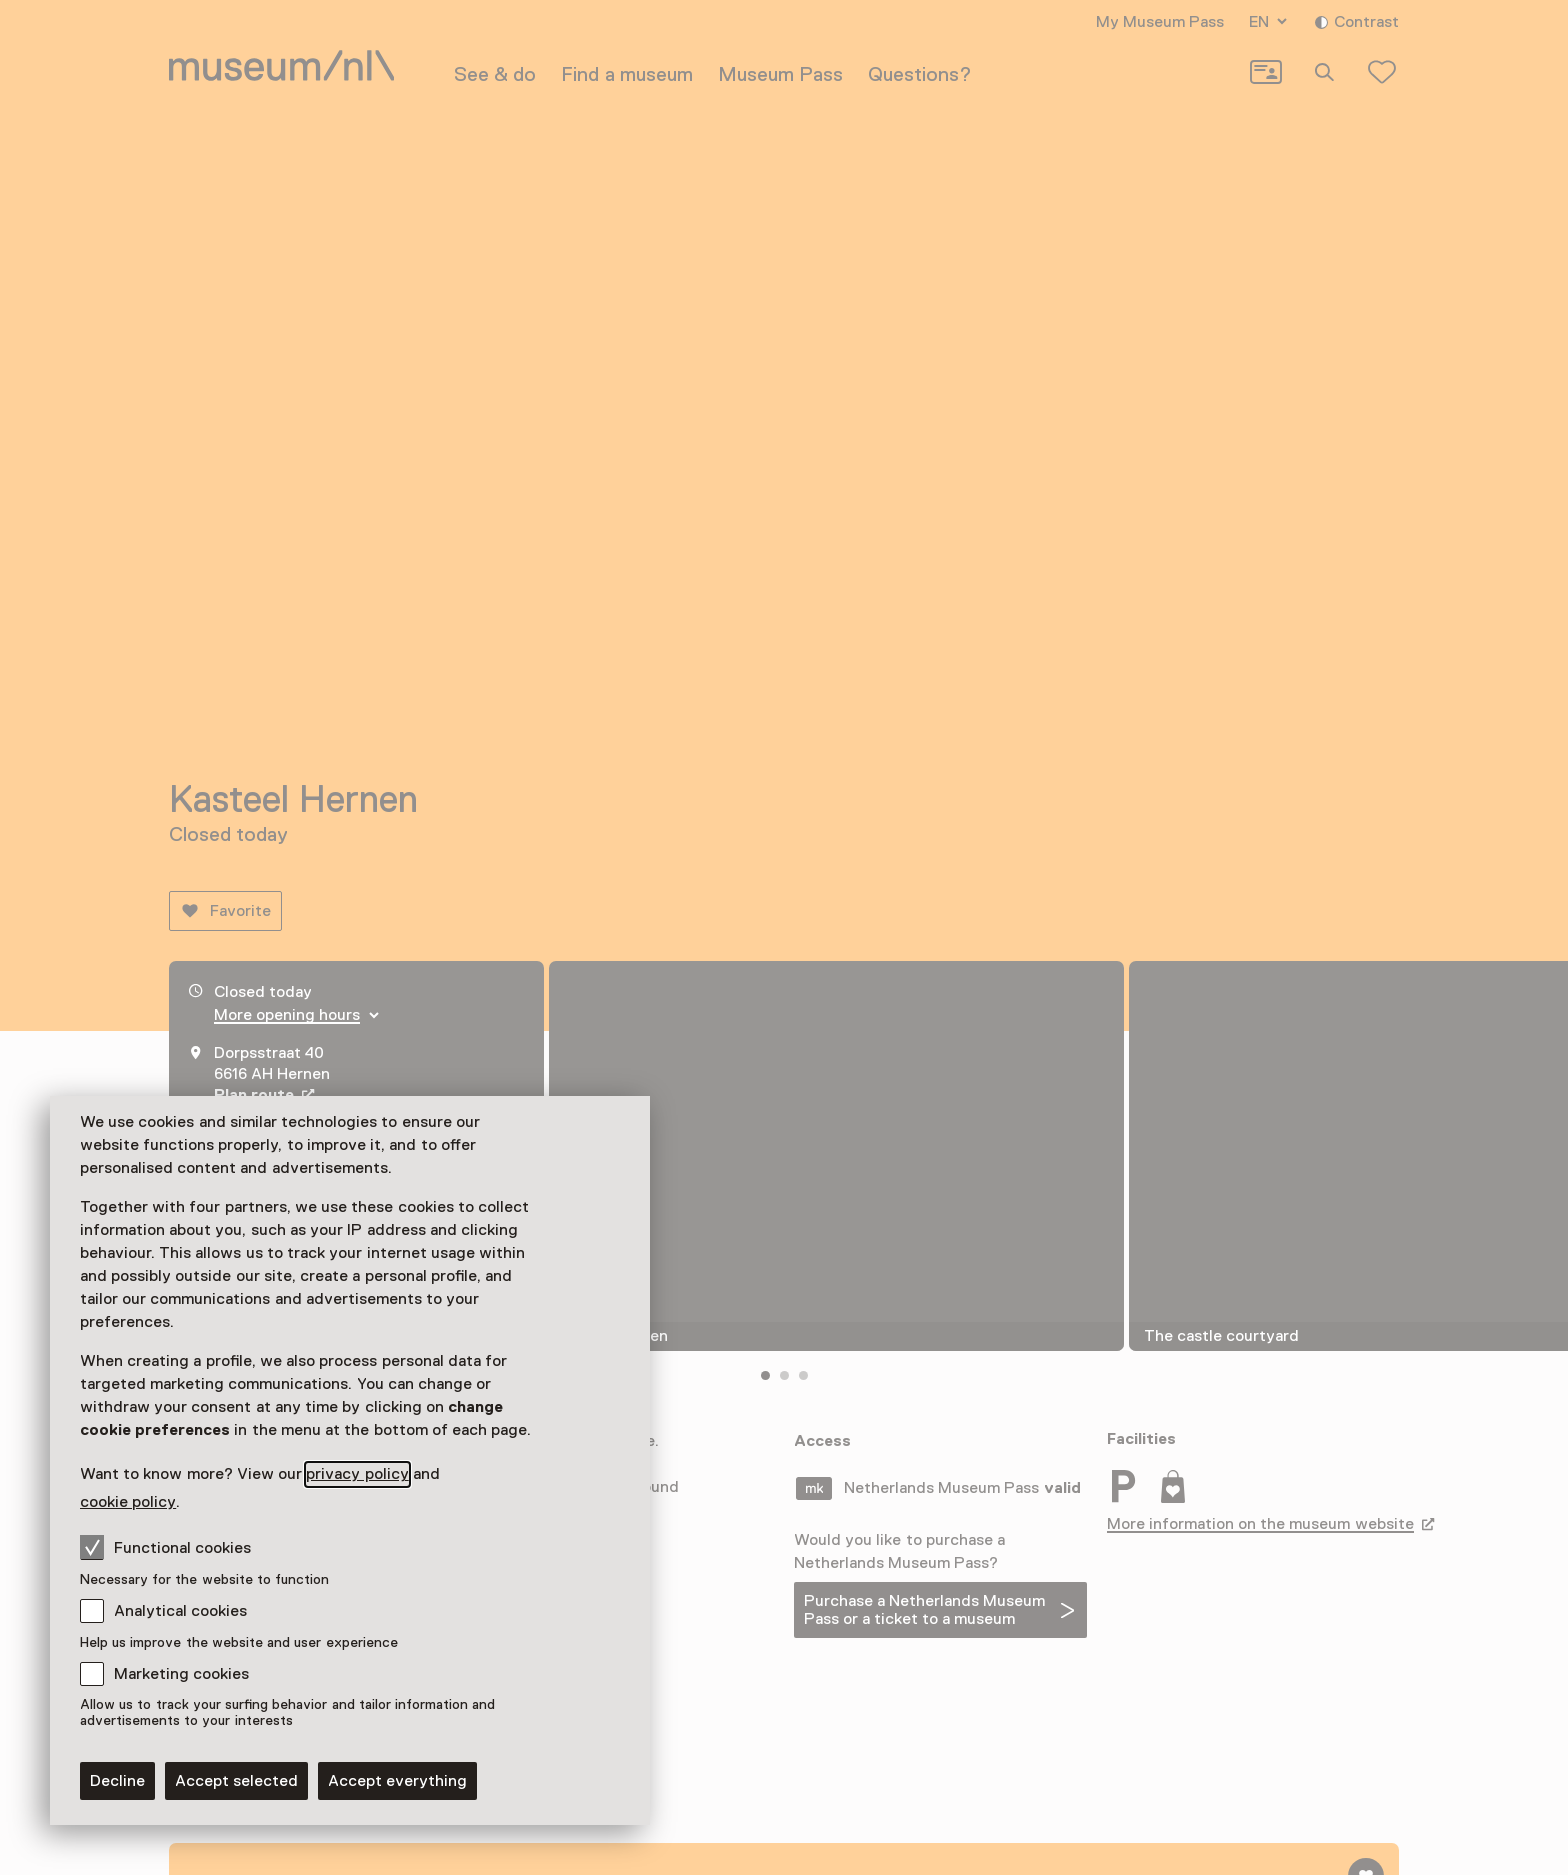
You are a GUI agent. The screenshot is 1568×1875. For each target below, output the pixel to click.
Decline (117, 1781)
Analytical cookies (180, 1611)
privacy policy (357, 1474)
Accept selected (236, 1781)
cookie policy (128, 1502)
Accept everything (397, 1781)
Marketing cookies (181, 1674)
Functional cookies (165, 1547)
